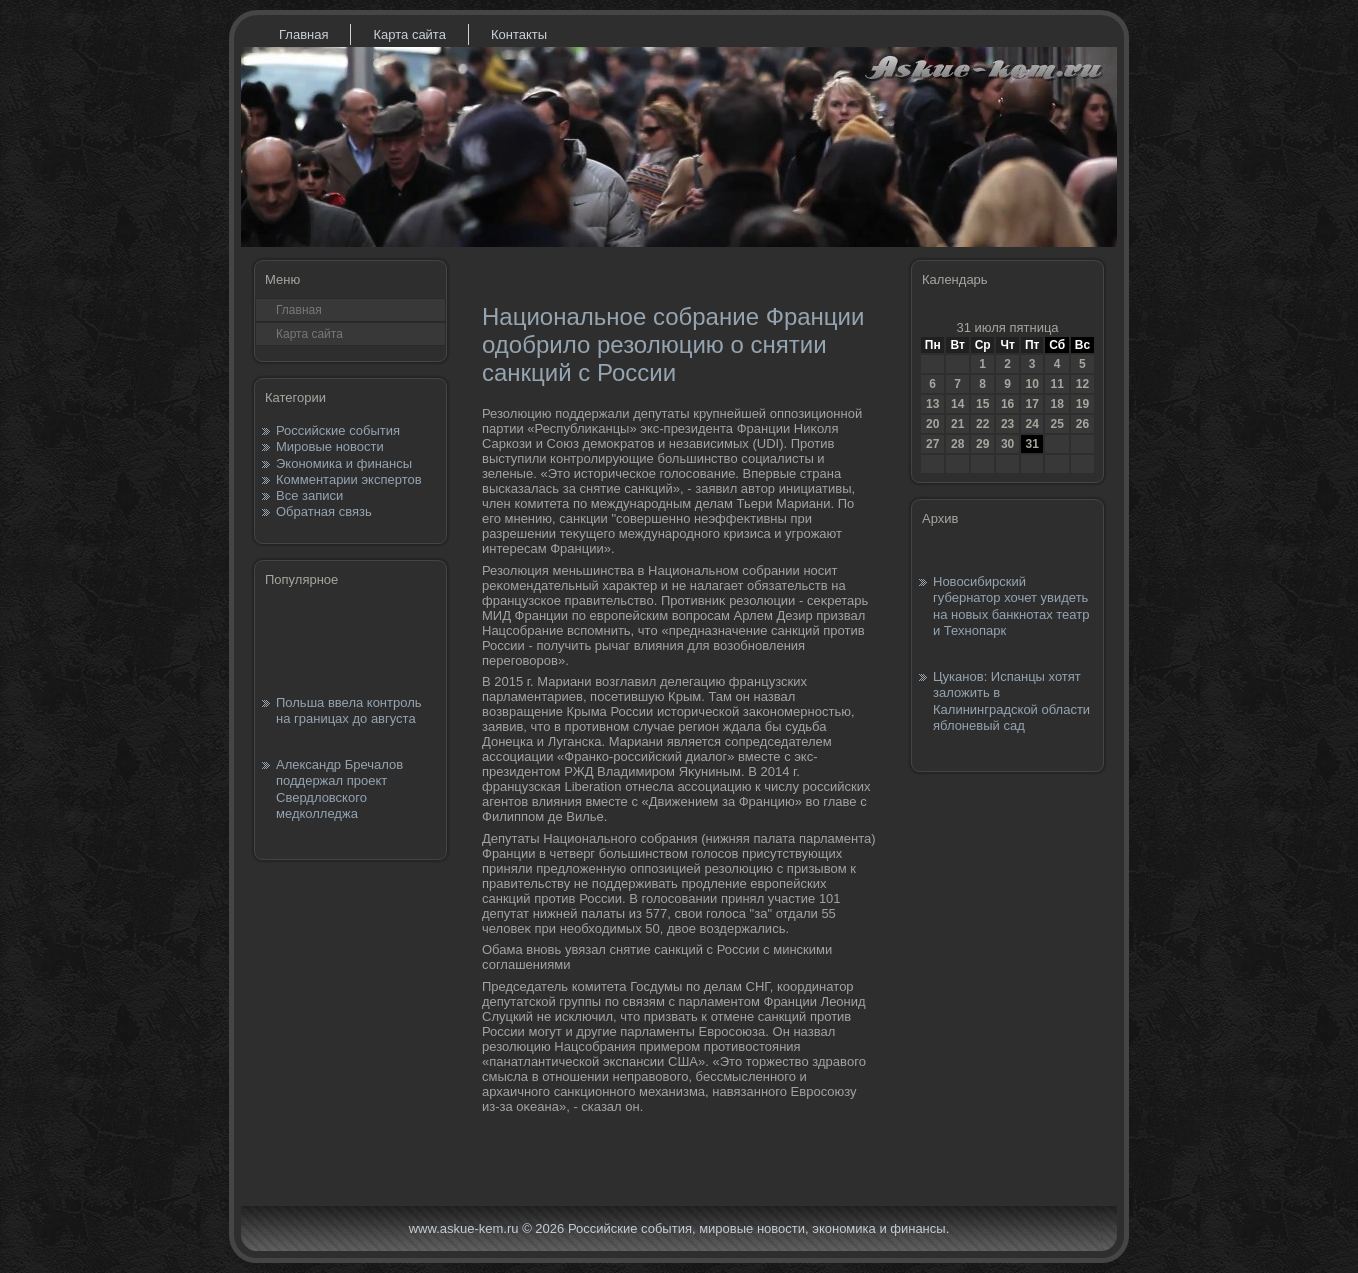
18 (1056, 404)
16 (1007, 404)
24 (1031, 424)
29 (982, 444)
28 (957, 444)
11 (1056, 384)
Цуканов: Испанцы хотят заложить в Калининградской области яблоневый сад (1011, 701)
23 (1007, 424)
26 (1082, 424)
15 (982, 404)
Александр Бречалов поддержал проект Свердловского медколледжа (339, 789)
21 (957, 424)
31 (1031, 444)
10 (1031, 384)
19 (1082, 404)
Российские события (338, 430)
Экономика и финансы (344, 463)
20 (932, 424)
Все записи (309, 495)
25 (1056, 424)
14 (957, 404)
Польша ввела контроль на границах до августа (349, 710)
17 (1031, 404)
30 (1007, 444)
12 (1082, 384)
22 (982, 424)
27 (932, 444)
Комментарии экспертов (349, 479)
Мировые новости (330, 446)
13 (932, 404)
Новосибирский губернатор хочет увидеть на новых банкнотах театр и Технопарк (1011, 606)
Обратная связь (324, 511)
